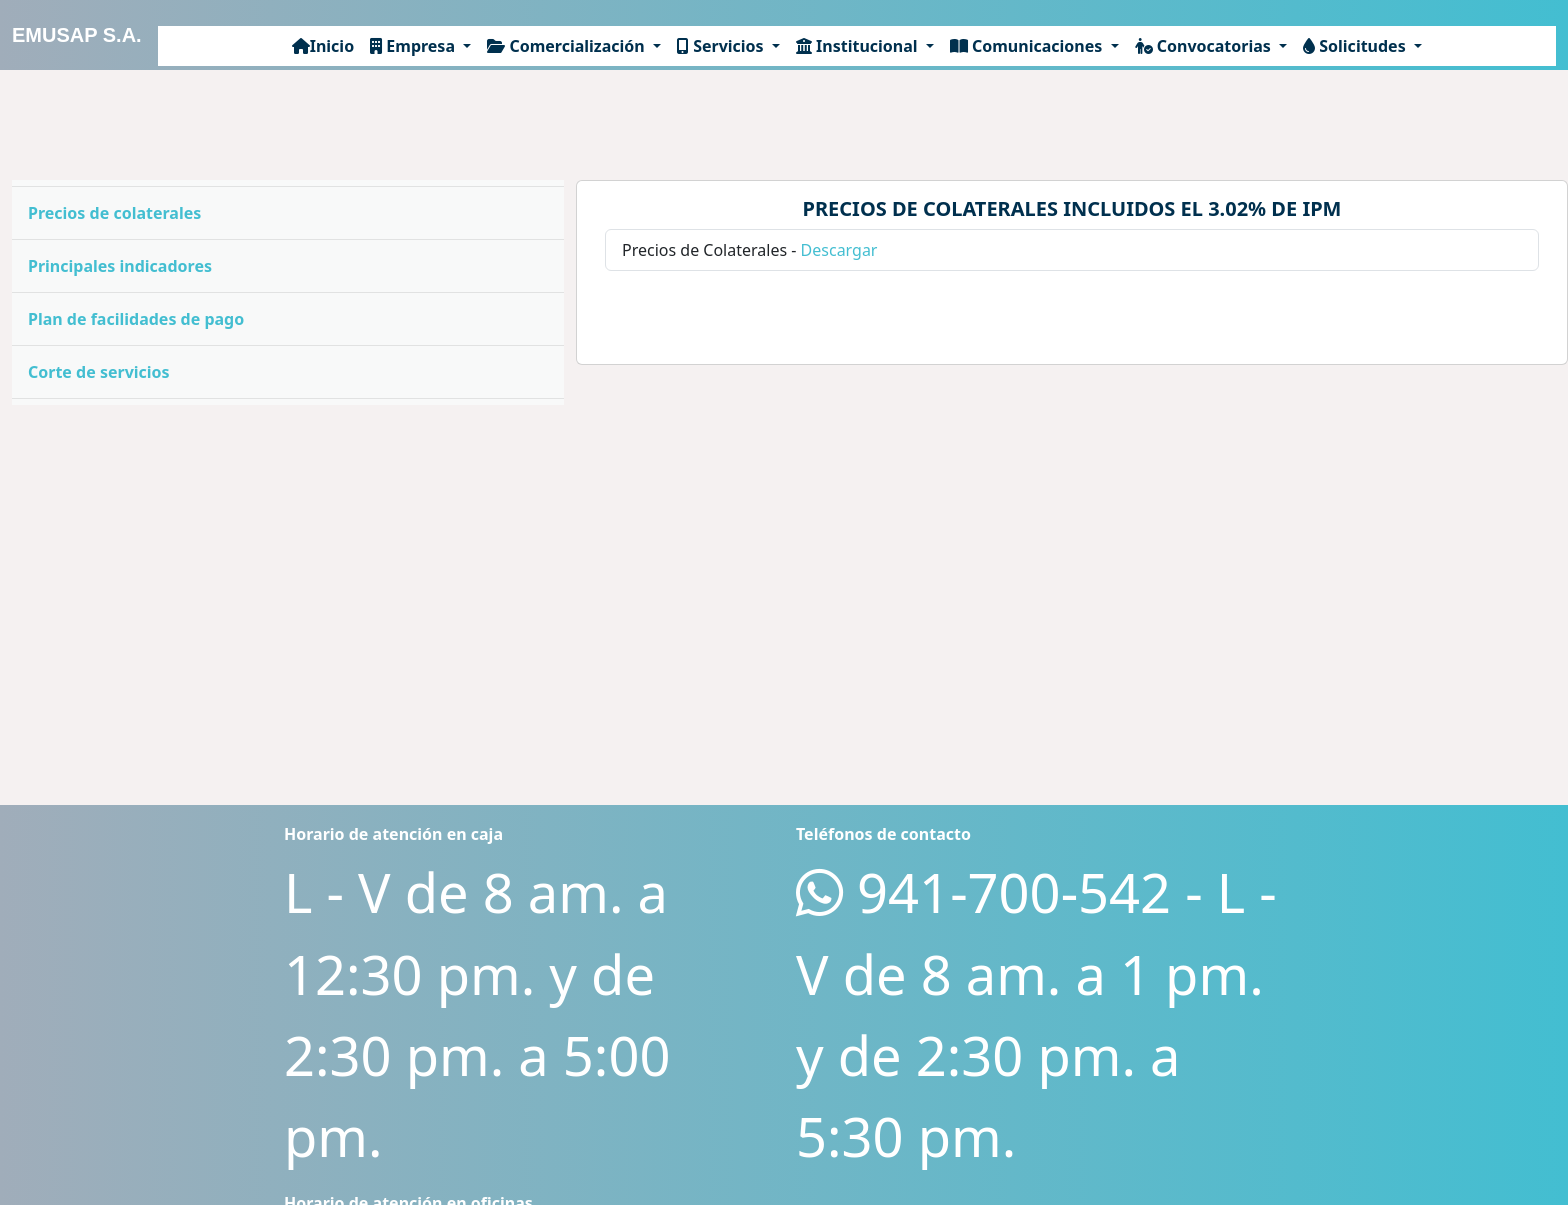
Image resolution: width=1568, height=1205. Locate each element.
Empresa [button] (414, 46)
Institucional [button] (859, 46)
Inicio (323, 46)
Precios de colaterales (114, 213)
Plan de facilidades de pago (136, 319)
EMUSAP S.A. (77, 35)
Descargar (839, 250)
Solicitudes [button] (1356, 46)
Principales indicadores (120, 266)
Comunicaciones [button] (1028, 46)
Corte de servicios (99, 372)
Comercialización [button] (568, 46)
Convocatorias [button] (1205, 46)
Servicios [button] (722, 46)
